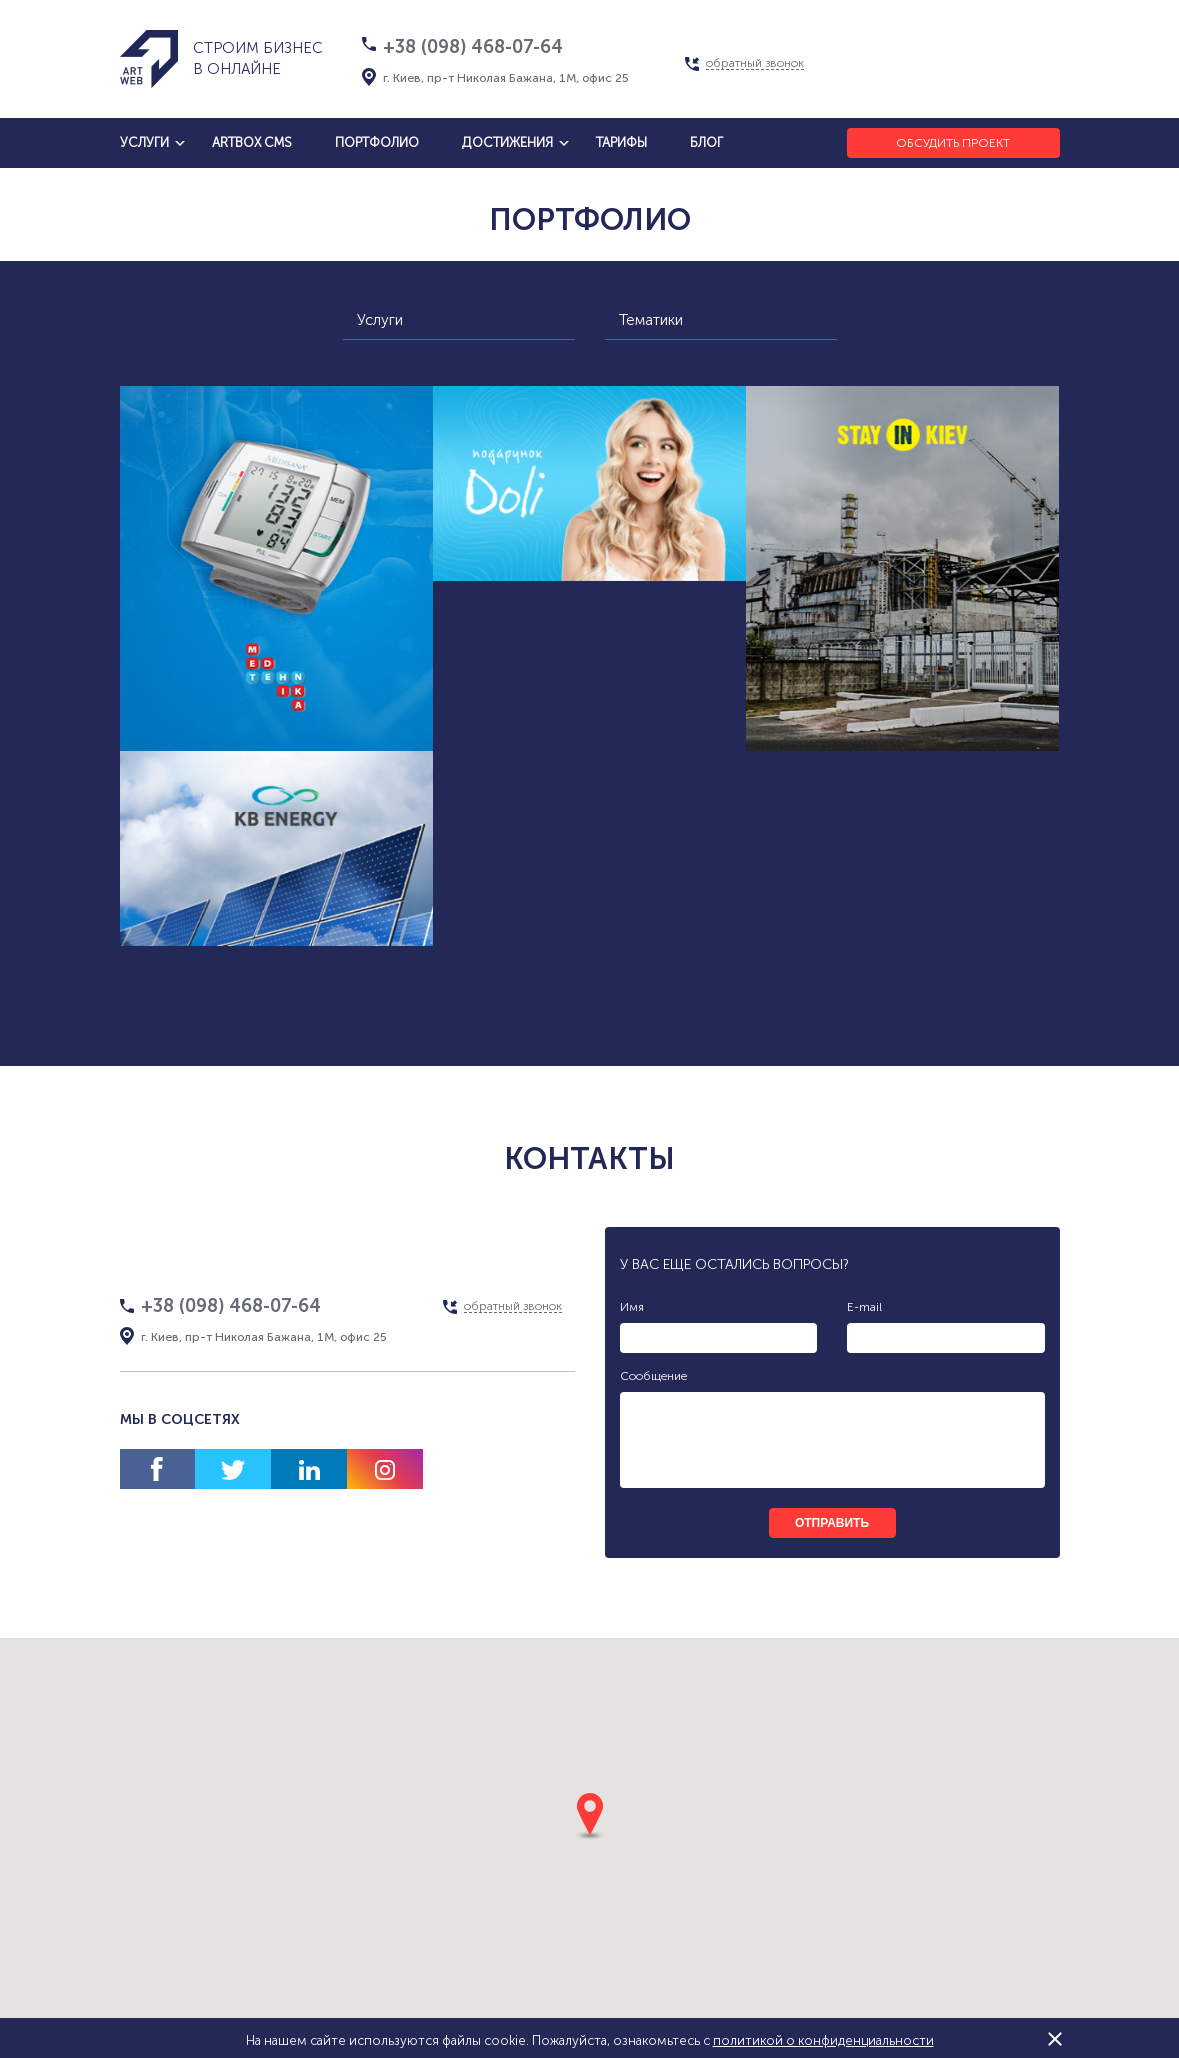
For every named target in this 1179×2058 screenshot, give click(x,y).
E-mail (864, 1307)
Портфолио (377, 142)
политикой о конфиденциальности (823, 2040)
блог (706, 142)
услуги (144, 142)
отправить (832, 1523)
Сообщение (653, 1376)
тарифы (621, 142)
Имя (632, 1307)
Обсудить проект (953, 143)
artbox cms (252, 142)
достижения (507, 142)
